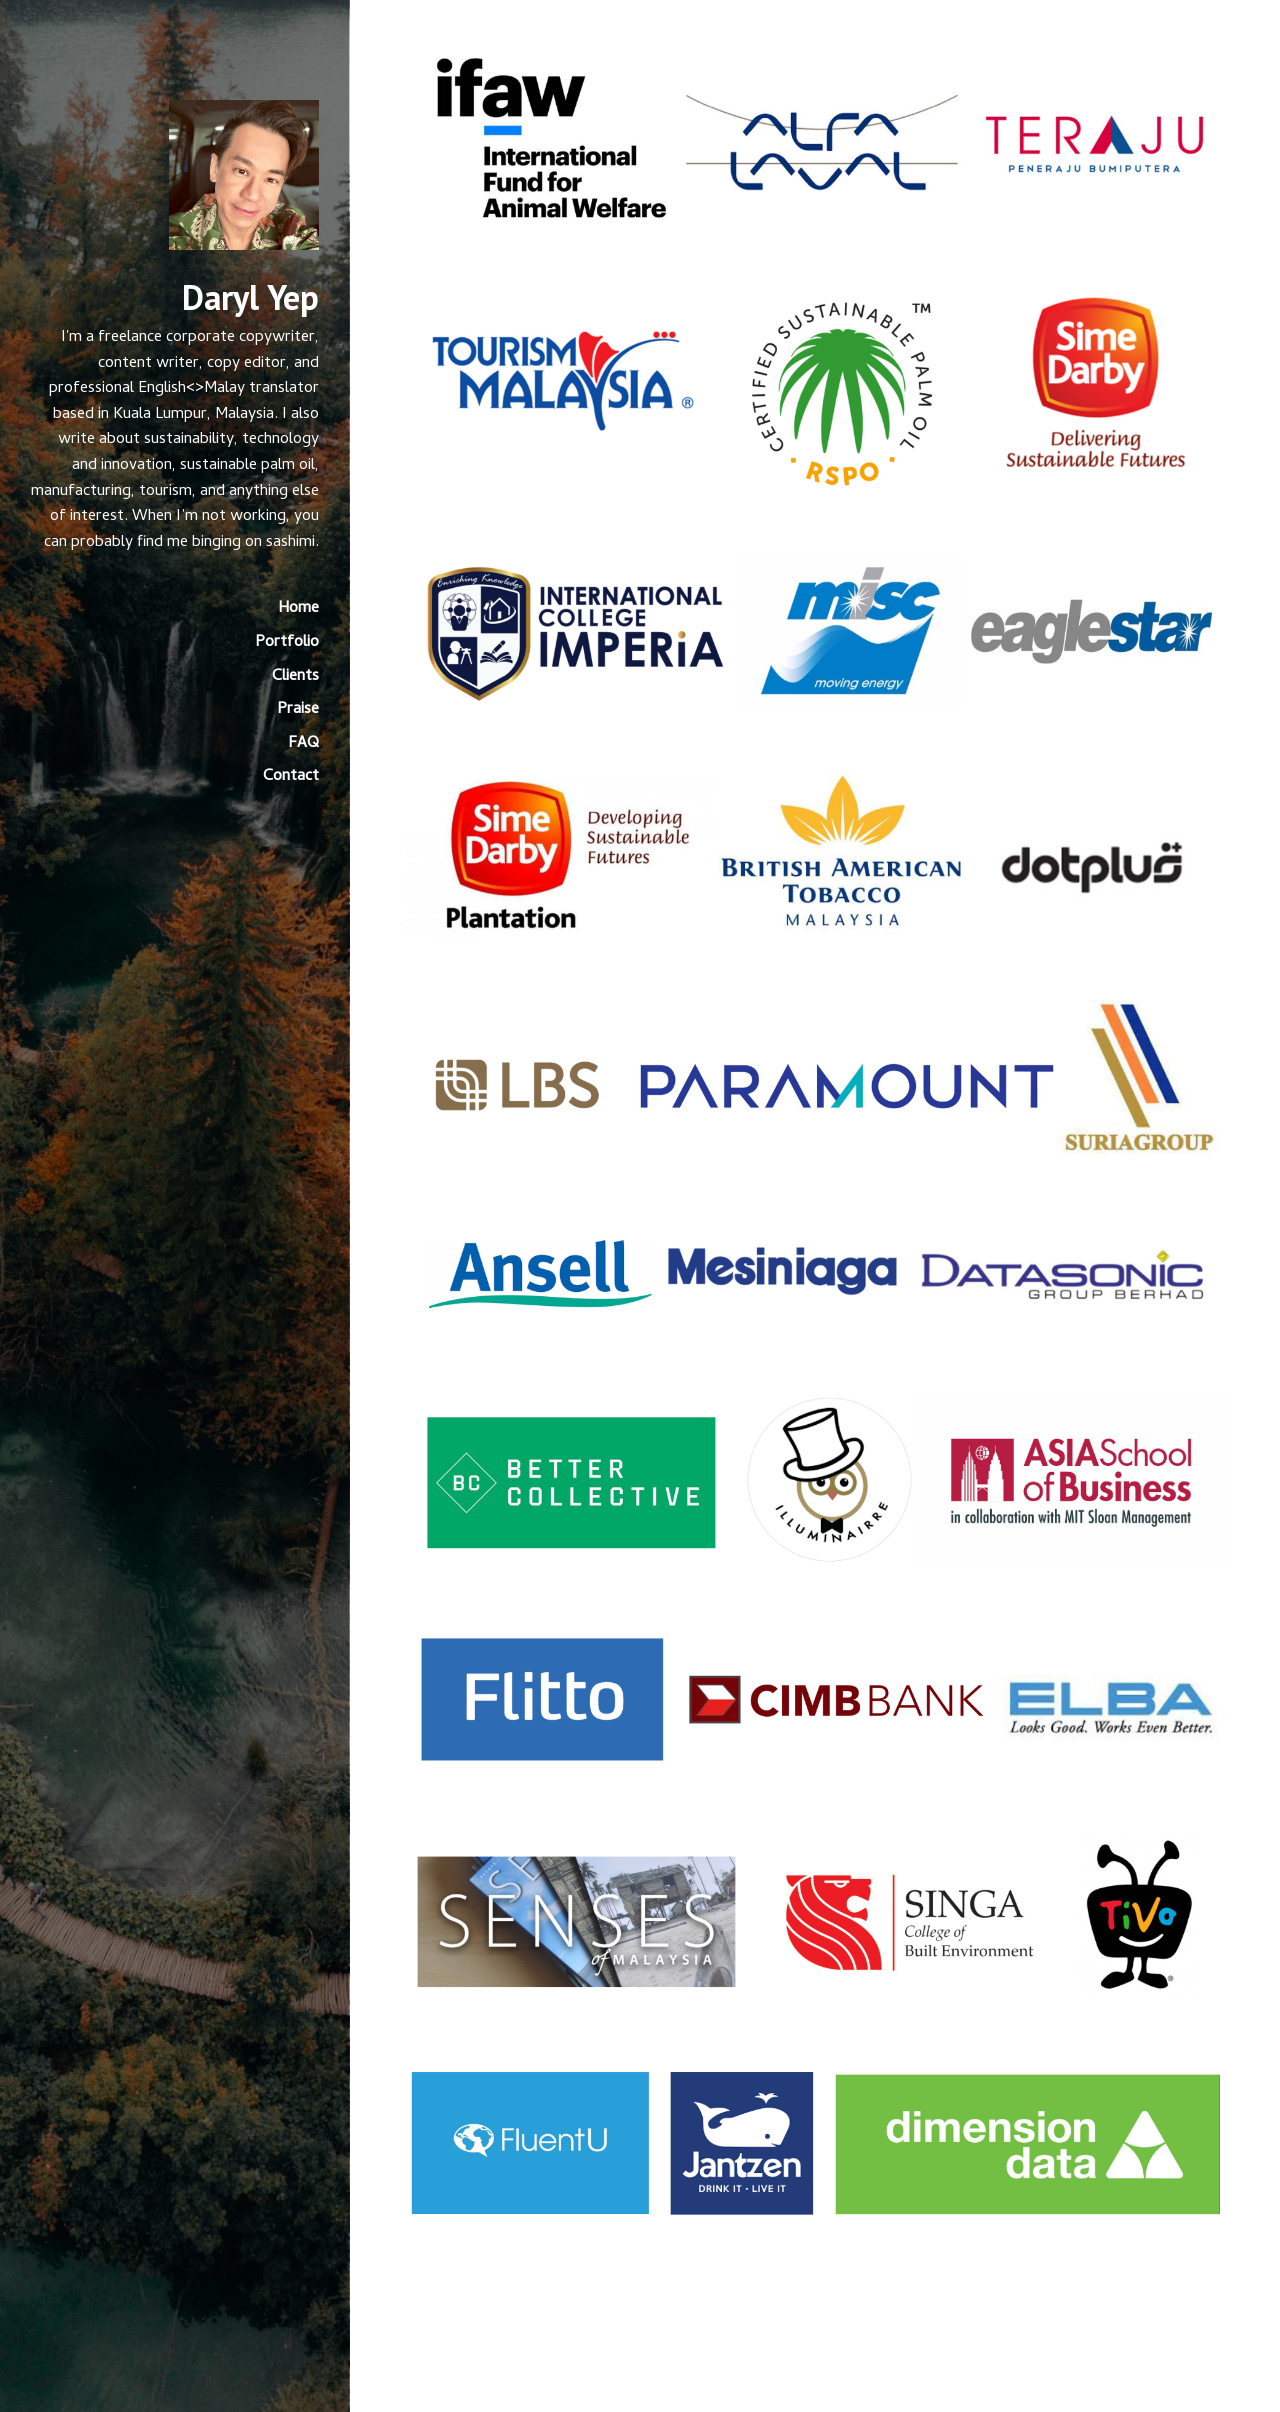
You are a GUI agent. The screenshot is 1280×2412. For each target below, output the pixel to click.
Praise (298, 710)
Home (298, 609)
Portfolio (287, 643)
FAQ (303, 744)
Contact (291, 777)
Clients (295, 677)
